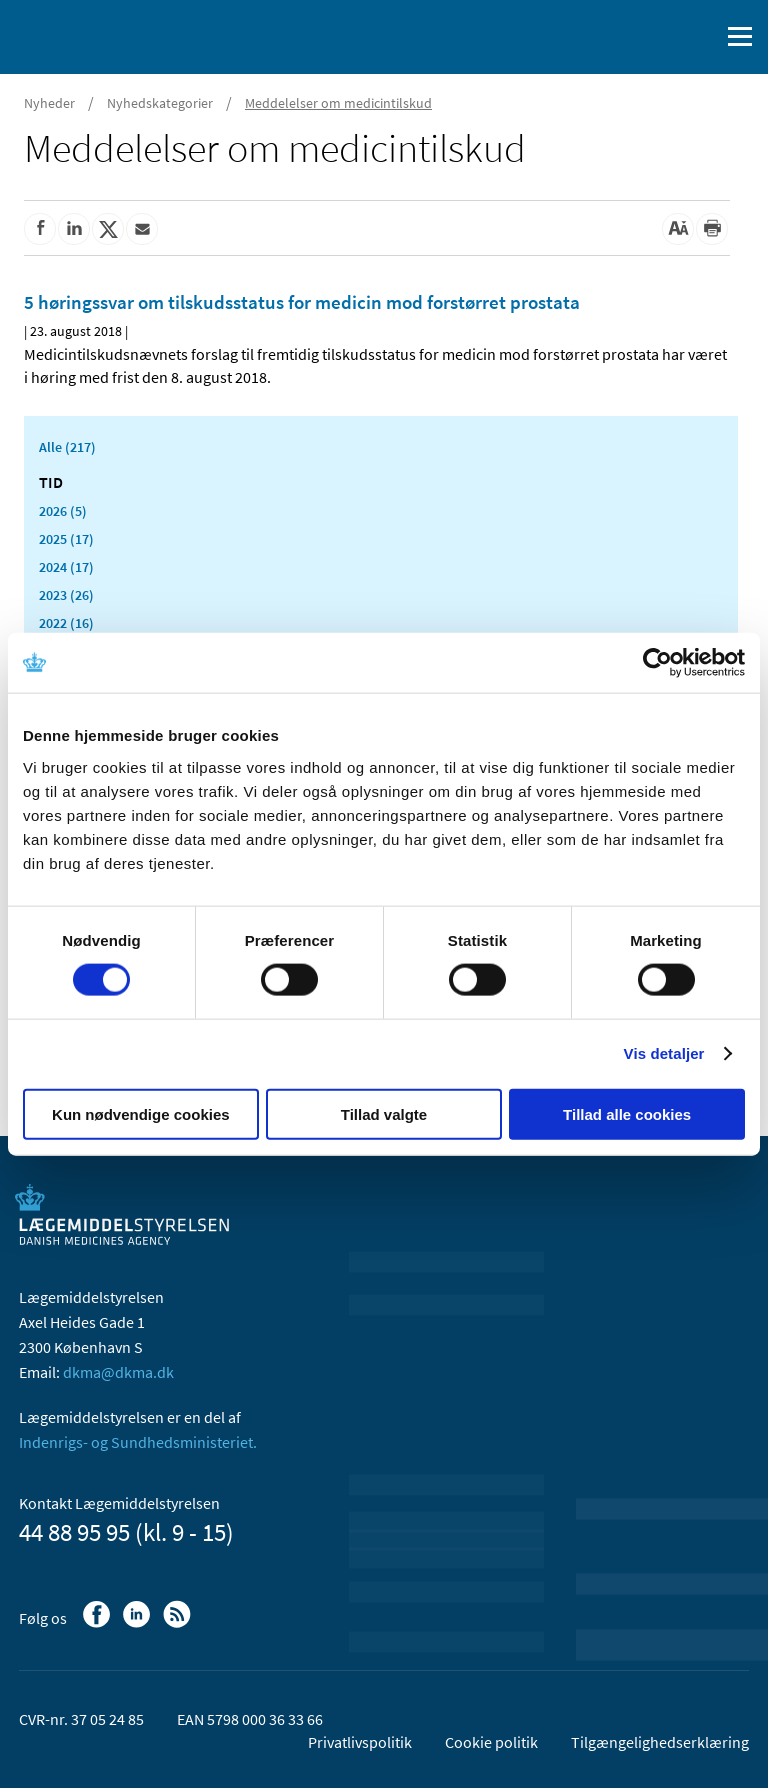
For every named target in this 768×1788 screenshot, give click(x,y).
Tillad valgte (384, 1113)
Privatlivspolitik (360, 1742)
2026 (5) (63, 511)
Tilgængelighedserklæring (660, 1742)
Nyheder (49, 103)
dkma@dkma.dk (118, 1372)
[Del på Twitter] (108, 229)
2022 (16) (66, 623)
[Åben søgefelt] (700, 37)
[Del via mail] (142, 229)
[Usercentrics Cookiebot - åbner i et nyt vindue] (657, 663)
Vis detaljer (664, 1053)
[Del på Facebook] (40, 229)
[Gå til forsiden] (100, 35)
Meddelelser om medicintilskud (338, 103)
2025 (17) (66, 539)
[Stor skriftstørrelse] (678, 229)
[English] (653, 37)
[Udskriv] (712, 229)
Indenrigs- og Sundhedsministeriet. (138, 1442)
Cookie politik (491, 1742)
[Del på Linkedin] (74, 229)
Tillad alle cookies (627, 1113)
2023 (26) (66, 595)
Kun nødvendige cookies (141, 1113)
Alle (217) (67, 447)
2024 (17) (66, 567)
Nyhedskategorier (160, 103)
